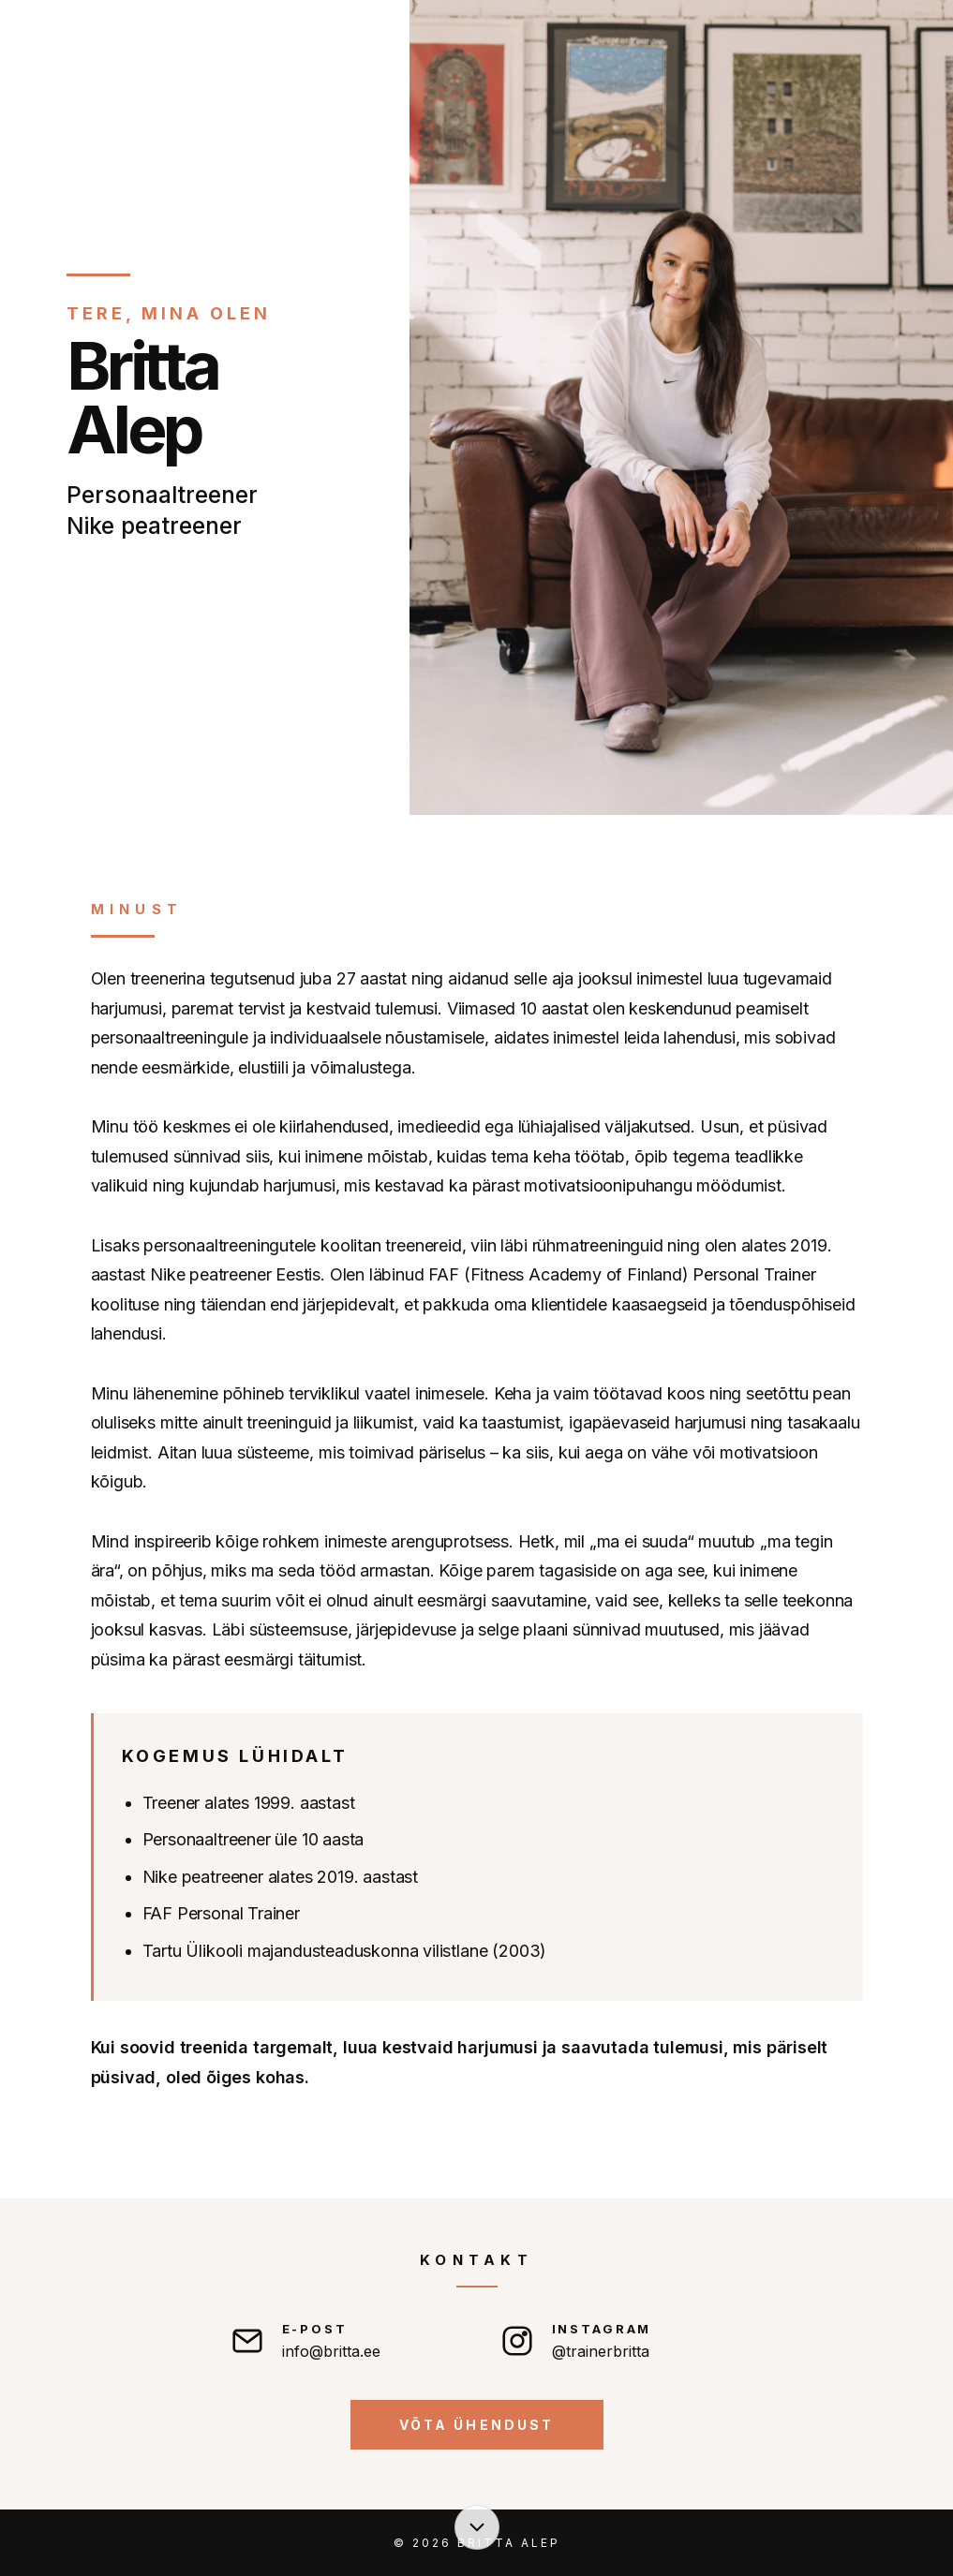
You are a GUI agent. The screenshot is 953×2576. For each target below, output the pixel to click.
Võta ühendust (476, 2425)
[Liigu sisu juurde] (476, 2527)
